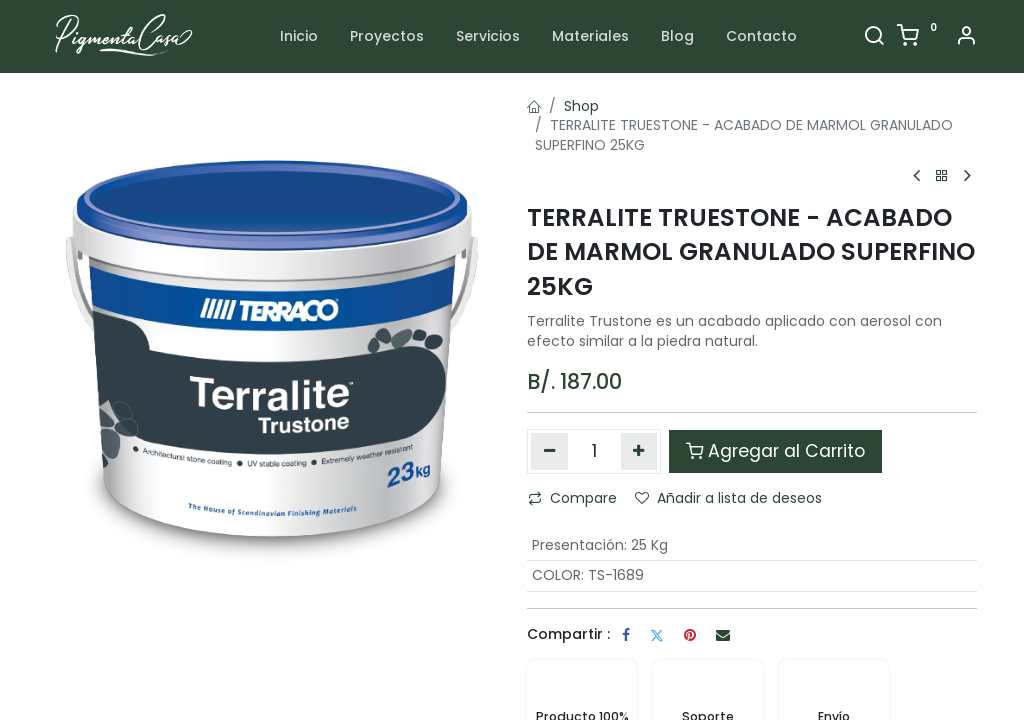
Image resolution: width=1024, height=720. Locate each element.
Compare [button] (572, 498)
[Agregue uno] (639, 451)
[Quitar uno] (549, 451)
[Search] (874, 38)
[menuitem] (299, 37)
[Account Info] (966, 38)
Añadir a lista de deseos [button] (728, 498)
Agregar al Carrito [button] (775, 451)
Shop (581, 106)
